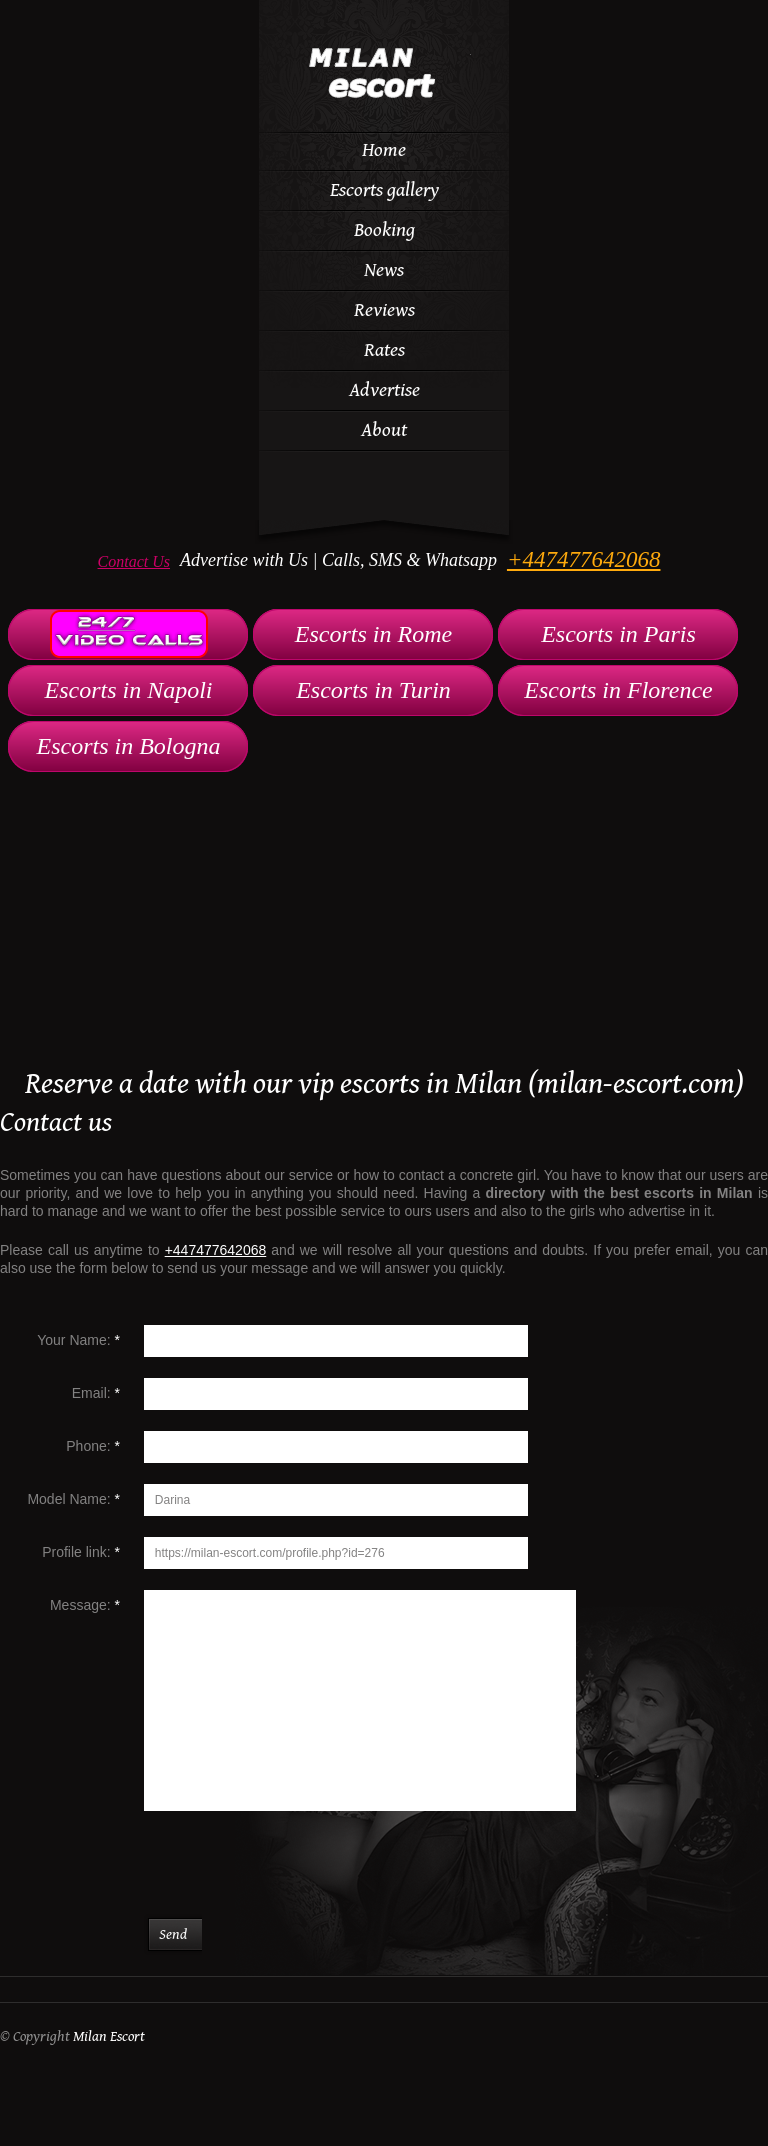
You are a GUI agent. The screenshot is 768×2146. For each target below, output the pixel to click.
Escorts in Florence (618, 690)
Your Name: (78, 1340)
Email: (96, 1393)
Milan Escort (109, 2036)
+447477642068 (584, 559)
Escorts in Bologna (129, 746)
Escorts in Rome (373, 634)
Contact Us (134, 561)
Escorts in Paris (618, 634)
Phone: (93, 1446)
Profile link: (81, 1552)
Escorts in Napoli (128, 690)
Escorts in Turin (373, 690)
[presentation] (302, 1875)
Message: (85, 1605)
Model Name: (73, 1499)
